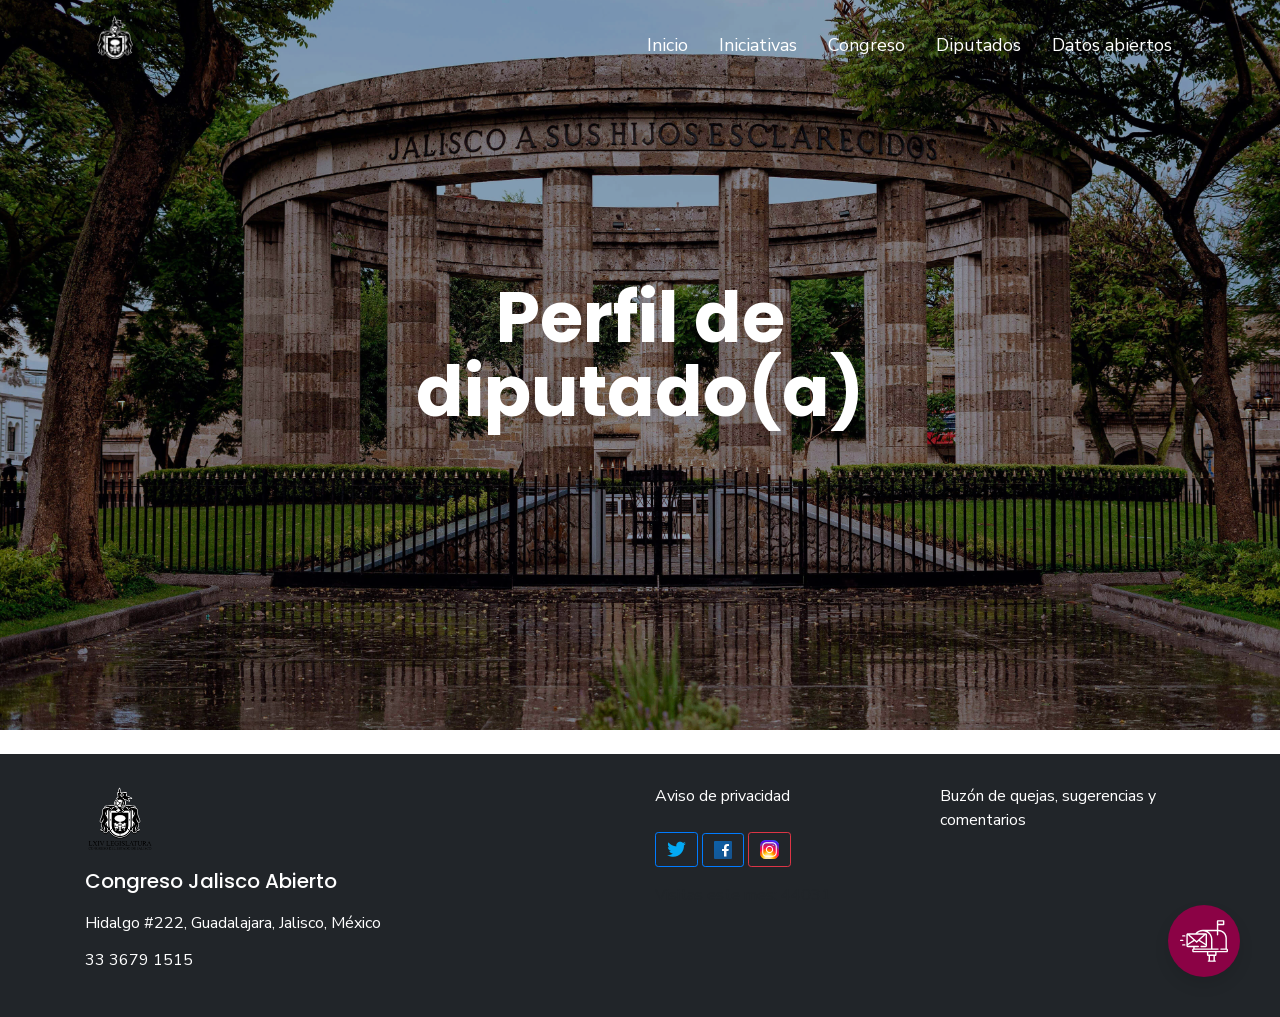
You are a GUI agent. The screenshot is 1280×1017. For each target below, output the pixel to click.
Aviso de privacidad (722, 796)
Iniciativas (758, 45)
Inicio (671, 44)
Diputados (978, 45)
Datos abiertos (1112, 45)
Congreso (866, 45)
